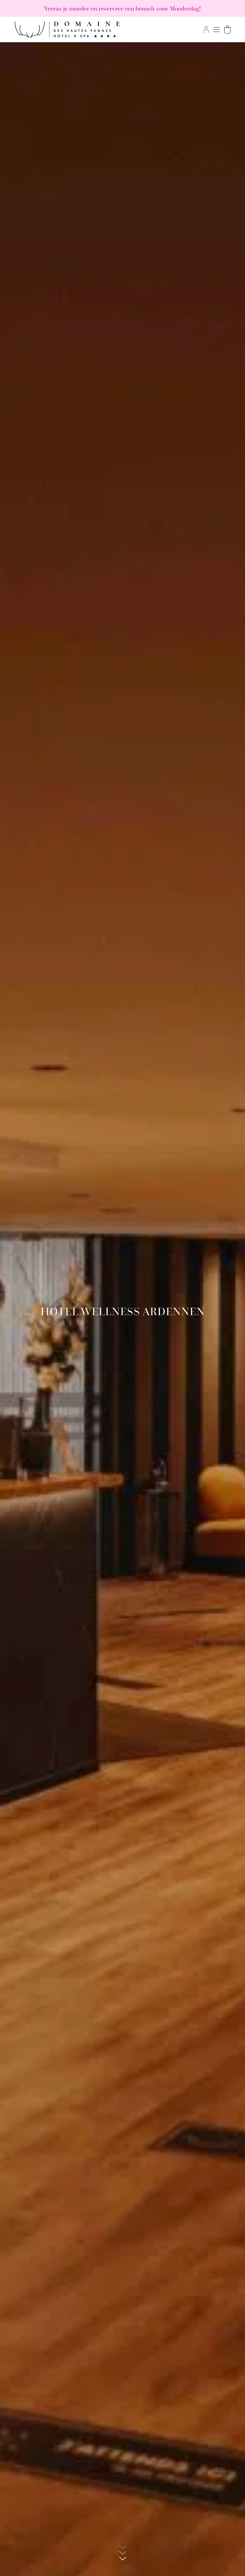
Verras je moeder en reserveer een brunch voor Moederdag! (122, 8)
